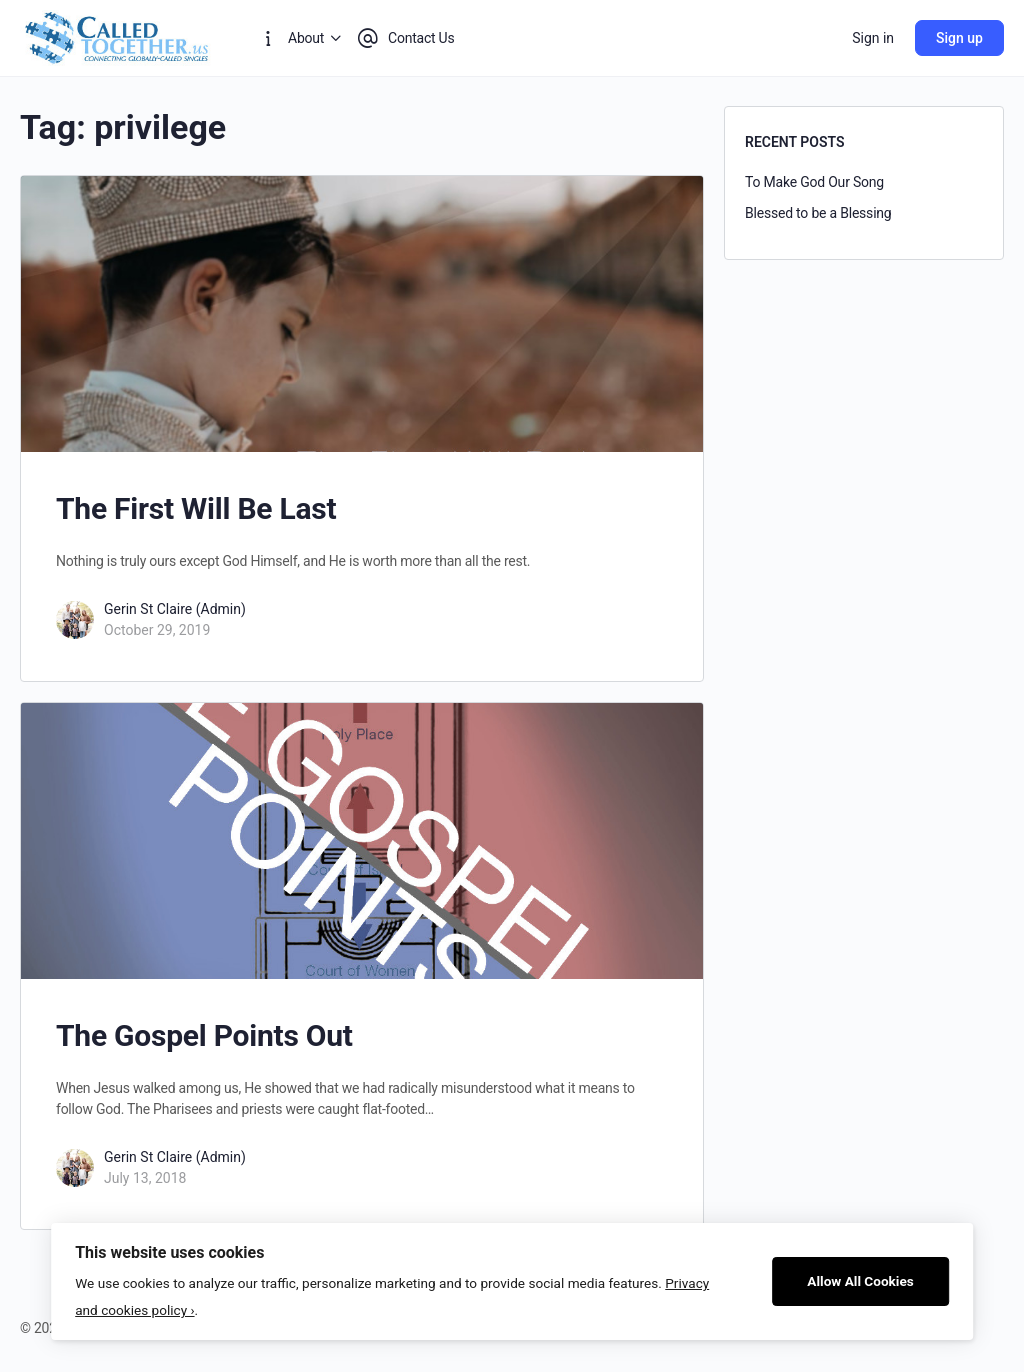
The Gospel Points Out (204, 1035)
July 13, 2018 (145, 1178)
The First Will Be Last (196, 508)
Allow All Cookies (860, 1281)
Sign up (959, 38)
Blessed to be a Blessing (818, 213)
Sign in (873, 38)
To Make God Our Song (814, 182)
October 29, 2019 (157, 630)
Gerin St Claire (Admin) (175, 609)
